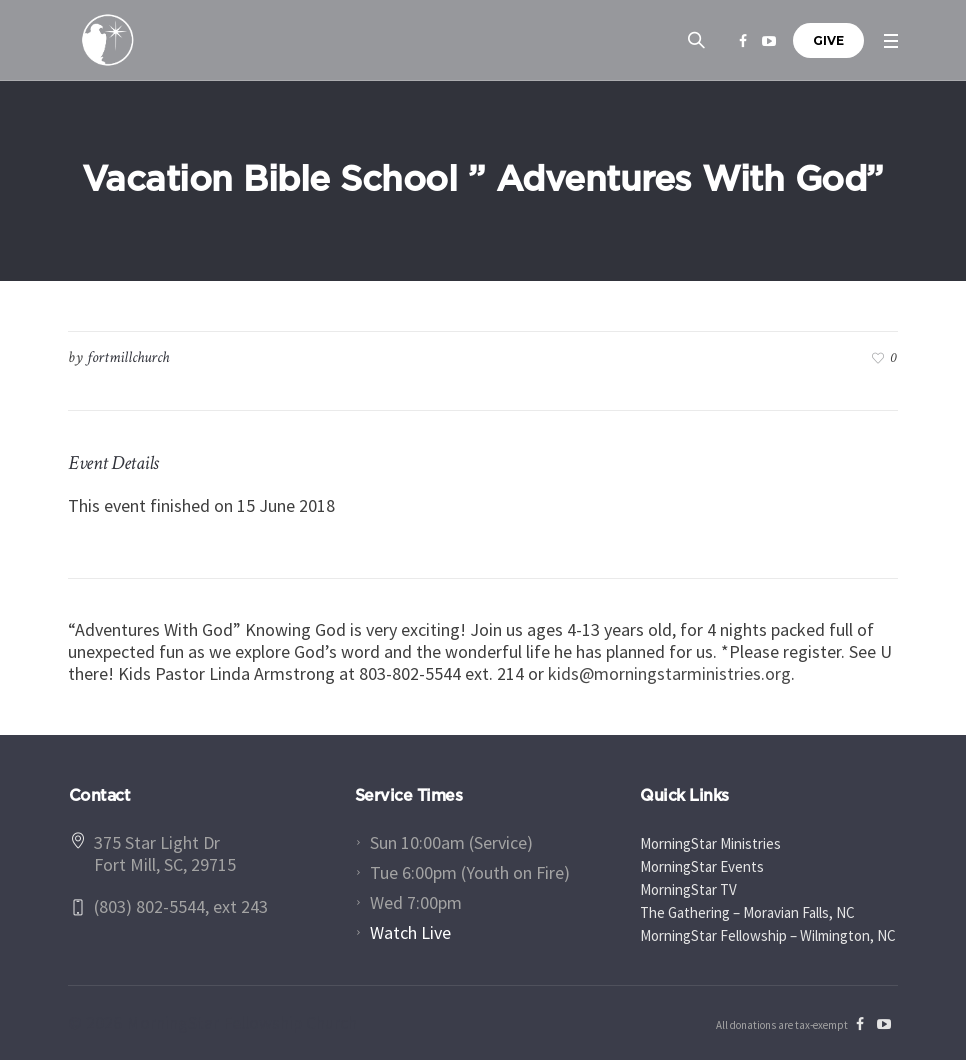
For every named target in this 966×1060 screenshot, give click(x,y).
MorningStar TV (688, 889)
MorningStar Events (702, 866)
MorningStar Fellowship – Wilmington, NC (768, 935)
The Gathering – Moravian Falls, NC (747, 912)
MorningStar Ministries (710, 843)
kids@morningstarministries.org (669, 673)
